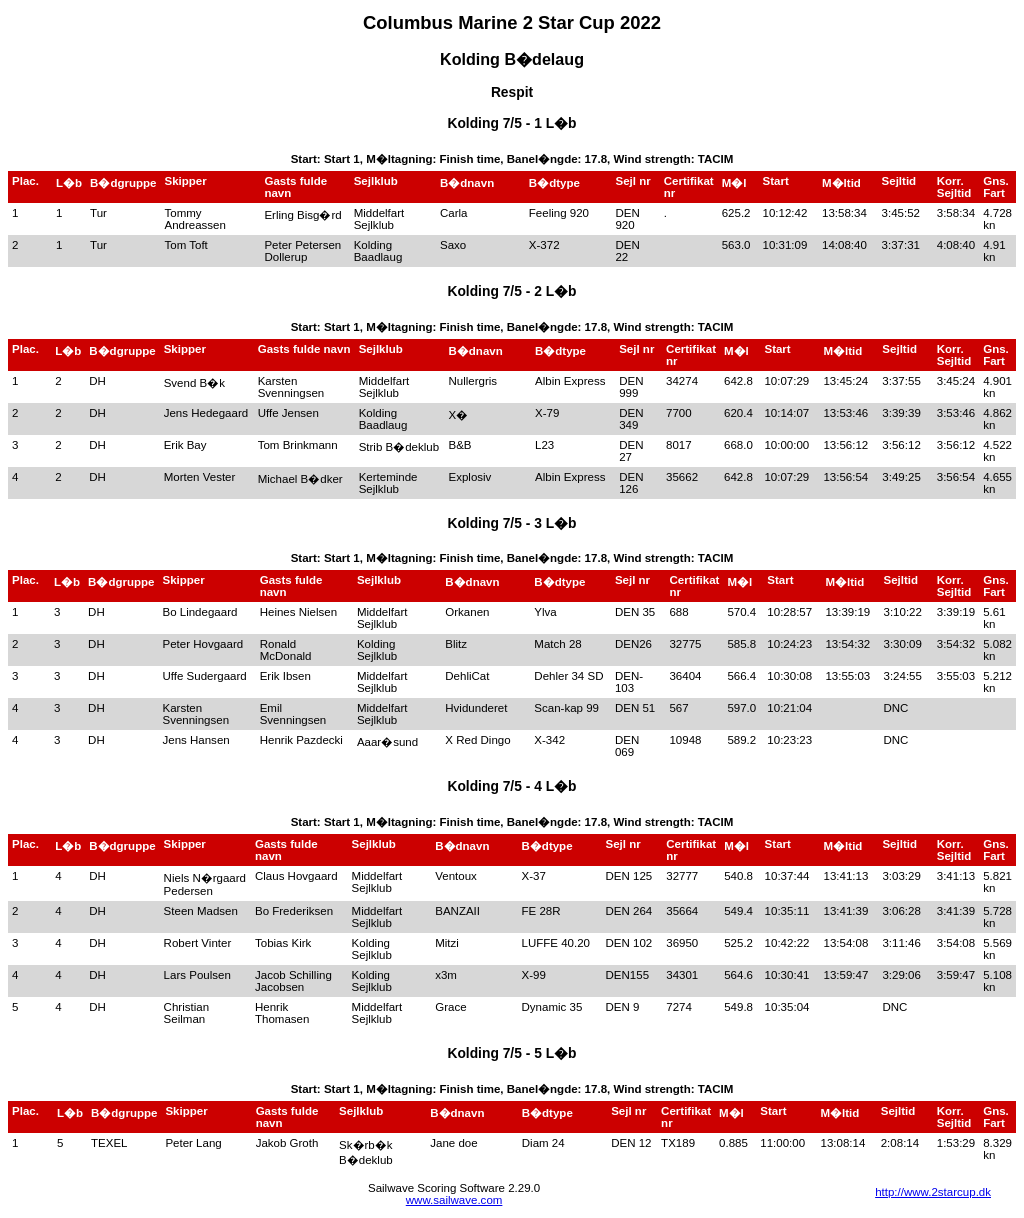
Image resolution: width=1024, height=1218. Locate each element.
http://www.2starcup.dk (933, 1192)
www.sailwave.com (454, 1200)
